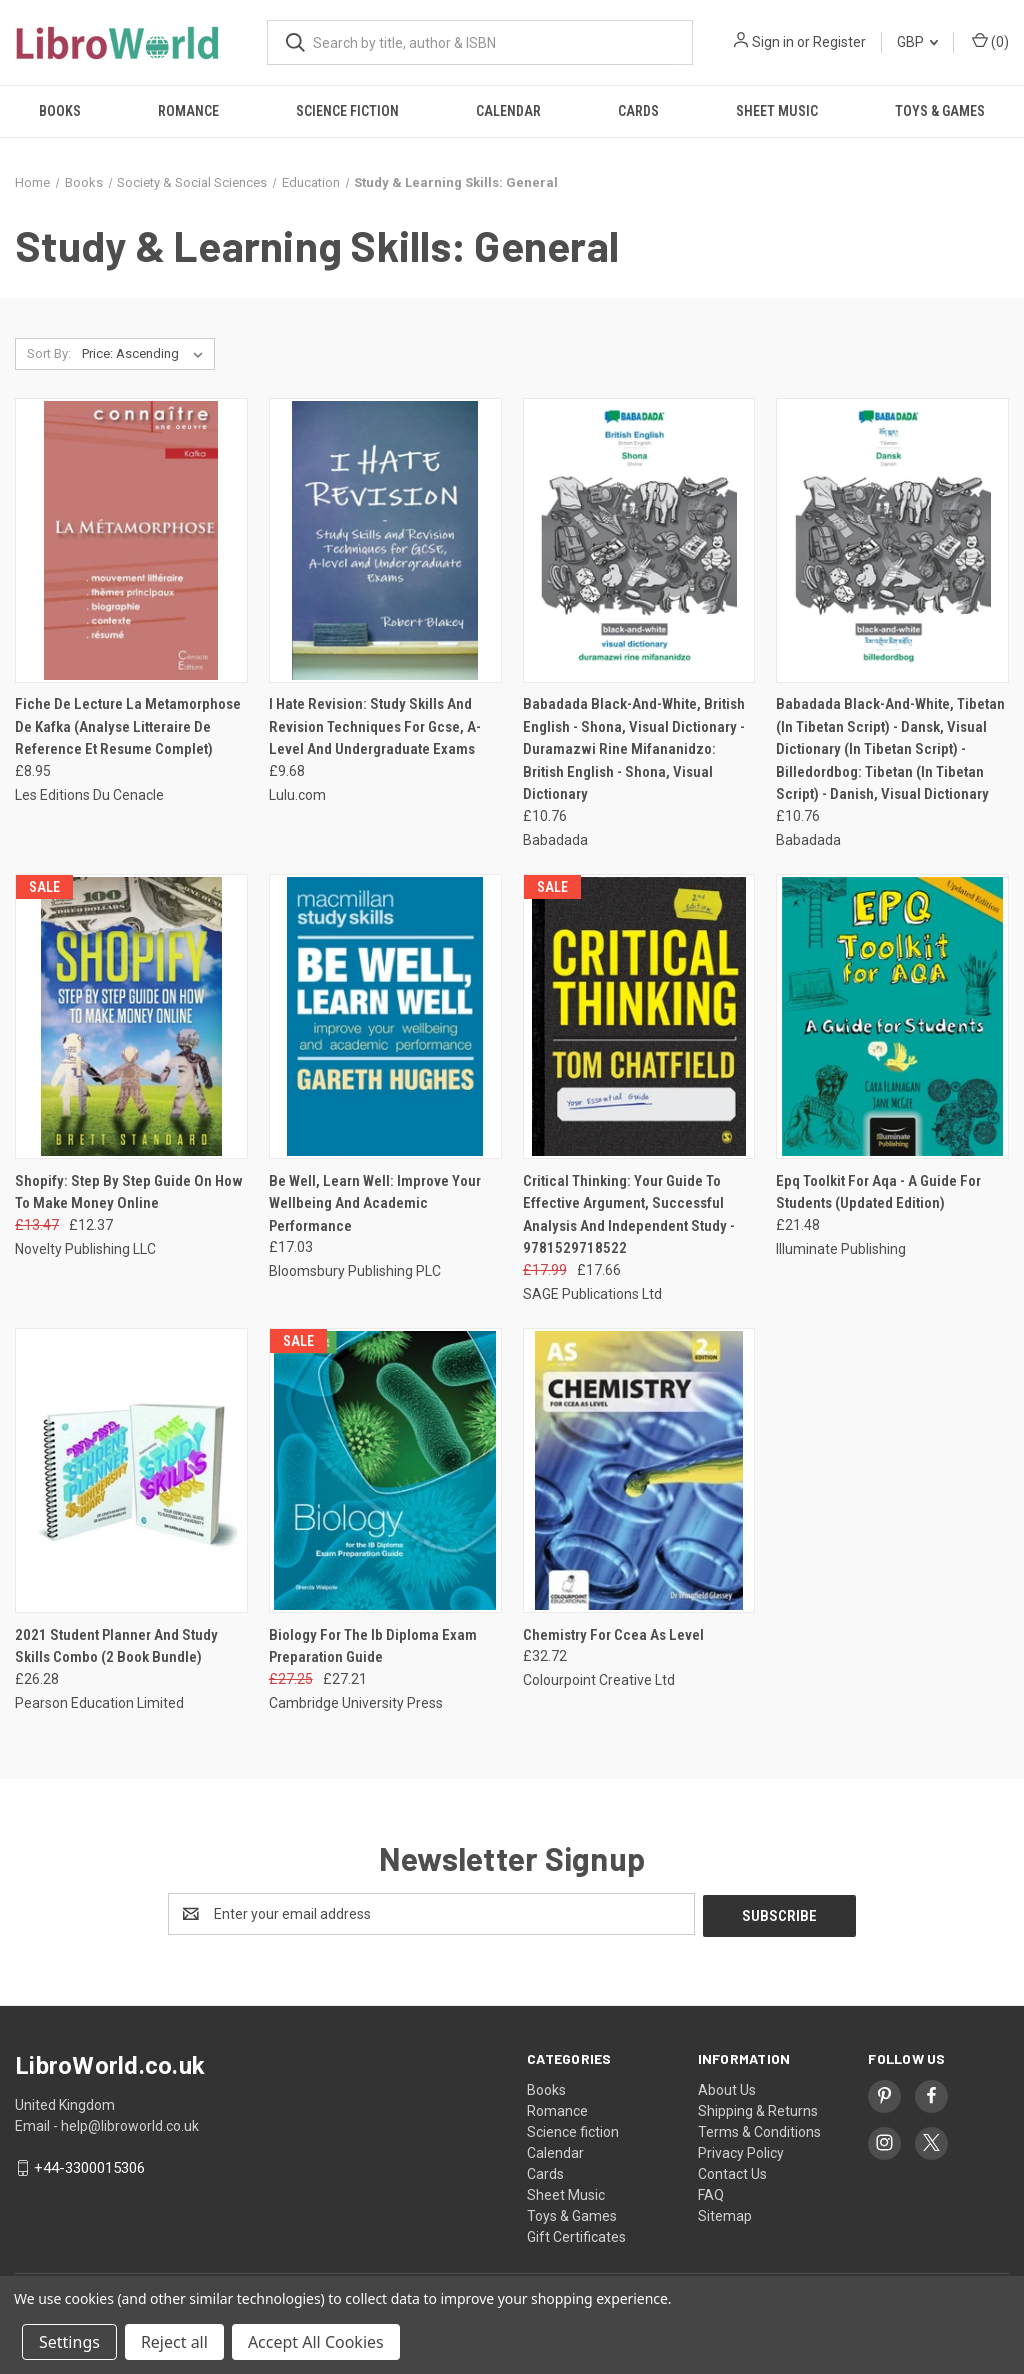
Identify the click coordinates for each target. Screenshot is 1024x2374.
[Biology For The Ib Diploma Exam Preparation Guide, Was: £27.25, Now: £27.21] (385, 1470)
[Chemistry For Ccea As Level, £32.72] (639, 1470)
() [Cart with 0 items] (990, 41)
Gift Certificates (576, 2235)
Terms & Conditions (759, 2130)
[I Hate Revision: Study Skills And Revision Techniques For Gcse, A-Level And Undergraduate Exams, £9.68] (385, 540)
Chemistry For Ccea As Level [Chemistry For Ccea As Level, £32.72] (613, 1635)
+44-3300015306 (89, 2166)
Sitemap (725, 2214)
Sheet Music (777, 111)
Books (60, 111)
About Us (727, 2088)
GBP (917, 42)
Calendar (508, 111)
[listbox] (146, 354)
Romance (188, 111)
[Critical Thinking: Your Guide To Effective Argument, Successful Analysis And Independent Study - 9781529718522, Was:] (639, 1016)
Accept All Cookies (316, 2342)
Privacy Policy (741, 2151)
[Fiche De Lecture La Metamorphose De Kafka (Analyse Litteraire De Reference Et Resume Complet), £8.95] (131, 540)
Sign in (773, 42)
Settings (69, 2342)
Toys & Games (940, 111)
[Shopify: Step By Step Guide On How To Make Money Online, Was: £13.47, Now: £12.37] (131, 1016)
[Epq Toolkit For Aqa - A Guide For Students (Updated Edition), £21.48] (892, 1016)
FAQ (711, 2193)
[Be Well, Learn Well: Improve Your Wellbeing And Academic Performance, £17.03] (385, 1016)
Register (839, 42)
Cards (638, 111)
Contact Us (732, 2172)
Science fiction (347, 111)
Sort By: (49, 353)
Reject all (174, 2342)
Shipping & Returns (758, 2109)
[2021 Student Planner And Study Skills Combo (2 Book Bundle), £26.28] (131, 1470)
